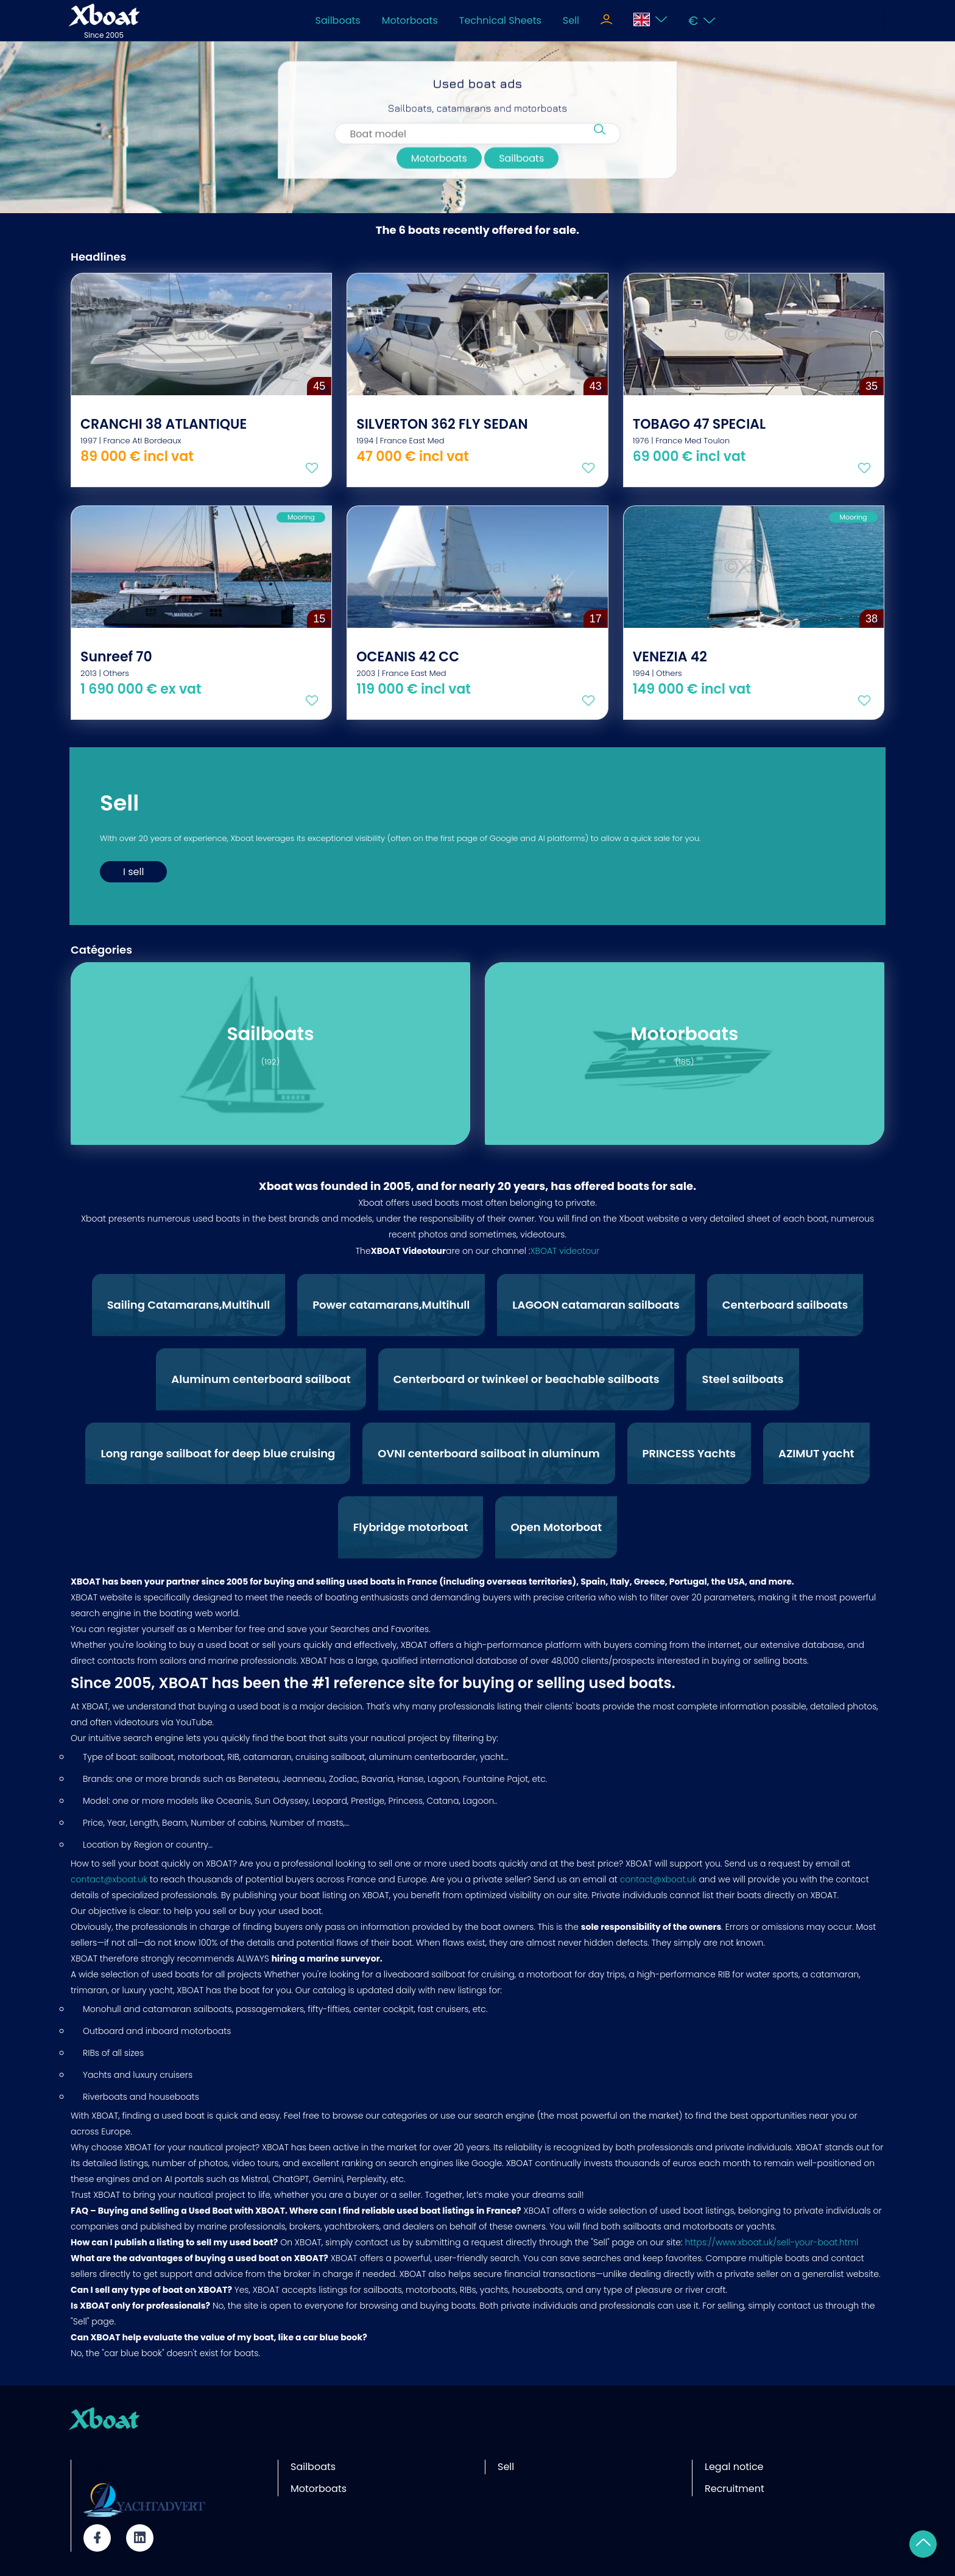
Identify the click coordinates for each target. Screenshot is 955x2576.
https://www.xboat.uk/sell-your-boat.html (771, 2242)
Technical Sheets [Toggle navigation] (500, 20)
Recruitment (734, 2489)
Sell (571, 20)
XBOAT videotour (564, 1251)
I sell (133, 872)
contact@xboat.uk (109, 1879)
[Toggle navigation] (606, 20)
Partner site (110, 2467)
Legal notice (734, 2467)
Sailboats (338, 20)
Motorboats (410, 20)
